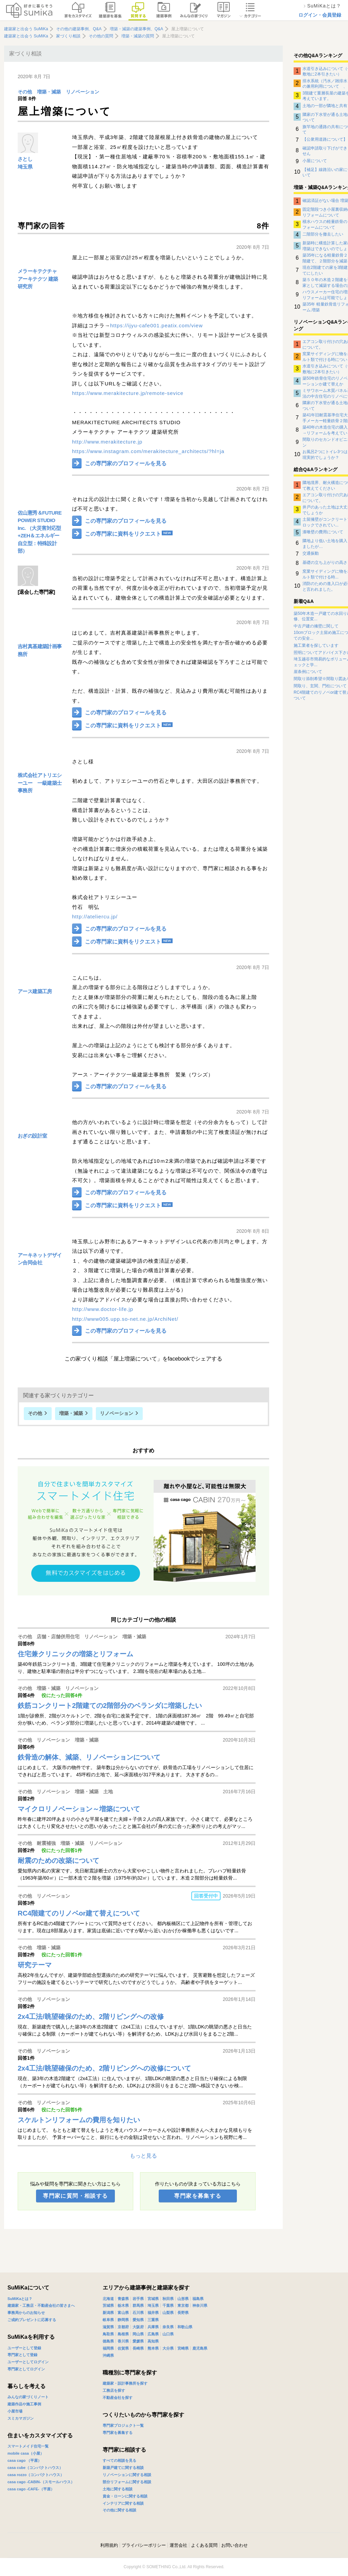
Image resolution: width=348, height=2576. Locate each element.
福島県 (198, 2299)
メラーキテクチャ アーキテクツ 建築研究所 (38, 278)
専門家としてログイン (26, 2369)
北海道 (108, 2299)
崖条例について (308, 671)
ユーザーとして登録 (24, 2348)
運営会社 (178, 2545)
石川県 (138, 2313)
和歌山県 (184, 2327)
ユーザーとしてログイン (28, 2362)
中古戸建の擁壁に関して (316, 626)
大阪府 (138, 2327)
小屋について (314, 160)
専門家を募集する (197, 2196)
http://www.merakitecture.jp (107, 442)
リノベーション (82, 91)
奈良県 (168, 2327)
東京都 (183, 2305)
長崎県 (138, 2348)
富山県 (123, 2313)
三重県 (153, 2320)
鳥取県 (108, 2334)
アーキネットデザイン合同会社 (40, 1259)
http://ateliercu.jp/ (95, 916)
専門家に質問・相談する (75, 2196)
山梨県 (168, 2313)
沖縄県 (108, 2355)
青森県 (123, 2299)
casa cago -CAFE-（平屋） (30, 2489)
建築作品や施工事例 (24, 2404)
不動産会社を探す (118, 2398)
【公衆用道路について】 (324, 139)
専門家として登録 (22, 2355)
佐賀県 (123, 2348)
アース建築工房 (35, 991)
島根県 (123, 2334)
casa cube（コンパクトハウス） (35, 2468)
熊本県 (153, 2348)
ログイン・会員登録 (319, 15)
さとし (25, 159)
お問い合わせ (234, 2545)
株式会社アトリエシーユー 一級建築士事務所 (40, 782)
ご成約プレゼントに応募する (31, 2320)
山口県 (168, 2334)
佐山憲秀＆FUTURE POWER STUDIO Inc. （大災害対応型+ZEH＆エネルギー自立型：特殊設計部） (40, 532)
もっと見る (143, 2156)
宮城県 (153, 2299)
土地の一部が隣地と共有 (324, 105)
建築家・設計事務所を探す (125, 2383)
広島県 (153, 2334)
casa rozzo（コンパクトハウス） (35, 2475)
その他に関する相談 (119, 2510)
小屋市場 (14, 2411)
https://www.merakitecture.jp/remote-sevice (128, 393)
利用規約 (109, 2545)
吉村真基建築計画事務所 (40, 650)
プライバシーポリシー (144, 2545)
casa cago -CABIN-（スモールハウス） (40, 2482)
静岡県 (123, 2320)
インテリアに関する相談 (123, 2503)
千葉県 (168, 2305)
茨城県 (108, 2305)
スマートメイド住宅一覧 (28, 2446)
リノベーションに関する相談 (127, 2475)
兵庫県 (153, 2327)
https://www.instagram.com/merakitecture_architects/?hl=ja (148, 451)
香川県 (123, 2341)
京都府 (123, 2327)
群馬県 (138, 2305)
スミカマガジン (20, 2418)
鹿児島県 (199, 2348)
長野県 (183, 2313)
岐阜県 (108, 2320)
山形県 (183, 2299)
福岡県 (108, 2348)
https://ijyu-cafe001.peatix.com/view (156, 325)
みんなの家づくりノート (28, 2397)
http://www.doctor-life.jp (102, 1309)
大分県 (168, 2348)
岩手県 (138, 2299)
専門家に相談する (124, 2450)
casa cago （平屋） (24, 2460)
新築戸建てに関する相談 (123, 2468)
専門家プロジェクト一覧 (123, 2425)
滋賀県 (108, 2327)
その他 (25, 91)
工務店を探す (114, 2390)
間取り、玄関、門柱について (320, 686)
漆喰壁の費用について (322, 532)
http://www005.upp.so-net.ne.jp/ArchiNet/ (125, 1319)
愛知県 (138, 2320)
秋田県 (168, 2299)
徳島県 (108, 2341)
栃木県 (123, 2305)
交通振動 (310, 553)
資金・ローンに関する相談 (125, 2496)
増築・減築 (49, 91)
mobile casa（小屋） (25, 2453)
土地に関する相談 (118, 2489)
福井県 (153, 2313)
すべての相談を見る (119, 2460)
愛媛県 (138, 2341)
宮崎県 (183, 2348)
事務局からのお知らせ (26, 2313)
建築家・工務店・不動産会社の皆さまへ (41, 2305)
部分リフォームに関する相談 (127, 2482)
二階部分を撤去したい (322, 234)
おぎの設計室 (32, 1136)
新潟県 (108, 2313)
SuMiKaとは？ (19, 2299)
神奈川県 (199, 2305)
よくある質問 (204, 2545)
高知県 (153, 2341)
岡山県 (138, 2334)
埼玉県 (25, 167)
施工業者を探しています (316, 645)
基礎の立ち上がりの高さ (324, 562)
